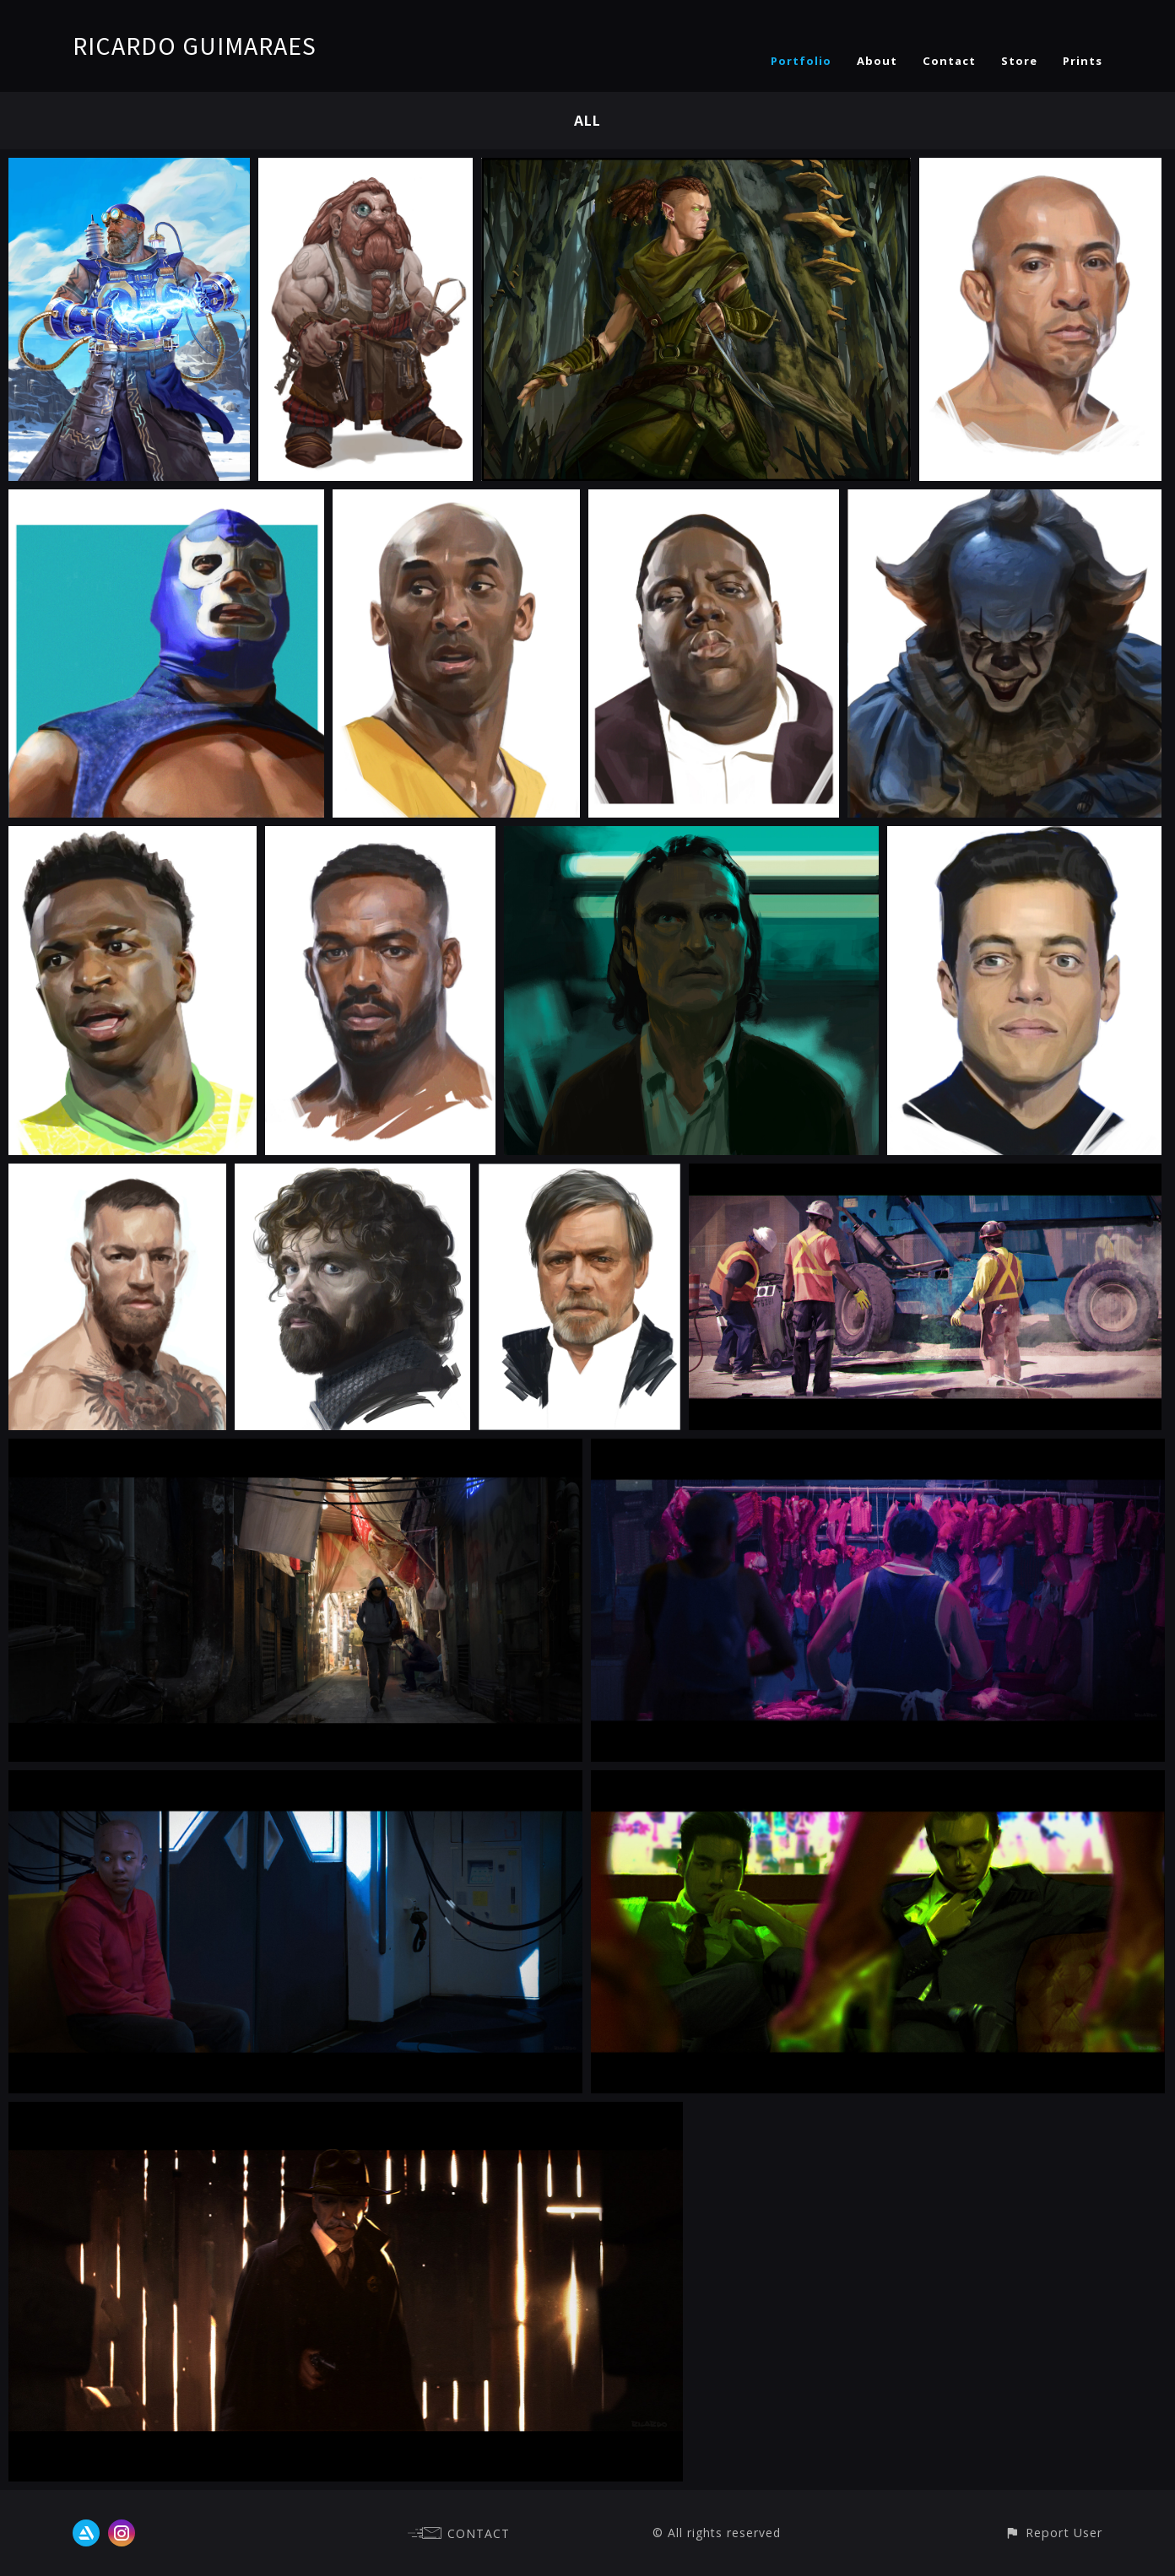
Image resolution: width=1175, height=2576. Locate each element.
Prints (1082, 60)
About (877, 60)
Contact (949, 60)
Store (1019, 60)
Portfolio (801, 60)
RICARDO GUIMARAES (195, 46)
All (587, 120)
